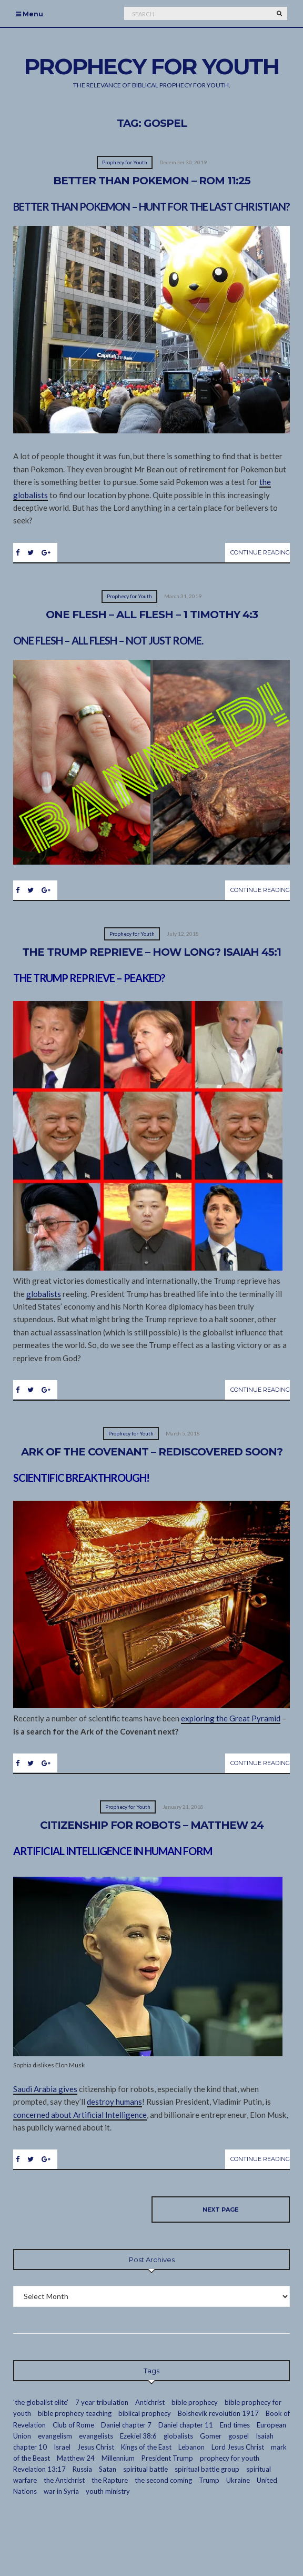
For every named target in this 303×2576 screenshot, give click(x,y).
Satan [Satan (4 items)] (107, 2469)
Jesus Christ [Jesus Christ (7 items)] (95, 2447)
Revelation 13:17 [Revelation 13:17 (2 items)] (39, 2469)
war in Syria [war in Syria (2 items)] (61, 2491)
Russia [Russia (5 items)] (82, 2469)
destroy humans (114, 2101)
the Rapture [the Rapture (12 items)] (110, 2480)
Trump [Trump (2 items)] (209, 2480)
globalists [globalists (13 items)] (178, 2436)
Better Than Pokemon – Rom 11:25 (151, 180)
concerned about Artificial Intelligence (80, 2114)
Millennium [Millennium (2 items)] (118, 2458)
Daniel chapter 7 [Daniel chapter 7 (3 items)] (126, 2425)
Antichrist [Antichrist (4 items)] (150, 2402)
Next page (221, 2209)
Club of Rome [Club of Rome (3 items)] (73, 2425)
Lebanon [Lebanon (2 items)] (191, 2447)
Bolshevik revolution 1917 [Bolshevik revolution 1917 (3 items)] (218, 2413)
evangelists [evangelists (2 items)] (96, 2436)
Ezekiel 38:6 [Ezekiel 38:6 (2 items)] (138, 2436)
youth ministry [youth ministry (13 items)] (108, 2491)
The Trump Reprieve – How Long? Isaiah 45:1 (151, 952)
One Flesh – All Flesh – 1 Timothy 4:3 (152, 614)
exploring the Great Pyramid (230, 1718)
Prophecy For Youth (151, 66)
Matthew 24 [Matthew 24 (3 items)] (76, 2458)
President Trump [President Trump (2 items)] (167, 2458)
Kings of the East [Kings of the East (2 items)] (146, 2447)
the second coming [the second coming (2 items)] (163, 2480)
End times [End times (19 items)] (235, 2425)
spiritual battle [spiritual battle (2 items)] (145, 2469)
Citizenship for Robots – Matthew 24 (152, 1825)
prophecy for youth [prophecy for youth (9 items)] (229, 2458)
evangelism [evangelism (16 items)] (55, 2436)
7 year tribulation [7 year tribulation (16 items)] (101, 2402)
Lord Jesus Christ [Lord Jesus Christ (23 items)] (237, 2447)
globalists (43, 1294)
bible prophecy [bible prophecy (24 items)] (194, 2402)
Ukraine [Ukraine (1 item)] (238, 2480)
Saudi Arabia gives (45, 2089)
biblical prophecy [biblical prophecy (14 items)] (144, 2413)
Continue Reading (260, 552)
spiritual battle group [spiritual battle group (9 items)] (207, 2469)
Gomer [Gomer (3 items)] (210, 2436)
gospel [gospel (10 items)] (238, 2436)
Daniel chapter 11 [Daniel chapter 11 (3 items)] (185, 2425)
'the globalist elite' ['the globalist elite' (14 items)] (40, 2402)
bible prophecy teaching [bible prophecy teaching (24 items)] (75, 2413)
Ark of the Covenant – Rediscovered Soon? (151, 1451)
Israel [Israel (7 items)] (62, 2447)
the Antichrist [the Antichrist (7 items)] (64, 2480)
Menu (29, 14)
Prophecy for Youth (124, 162)
